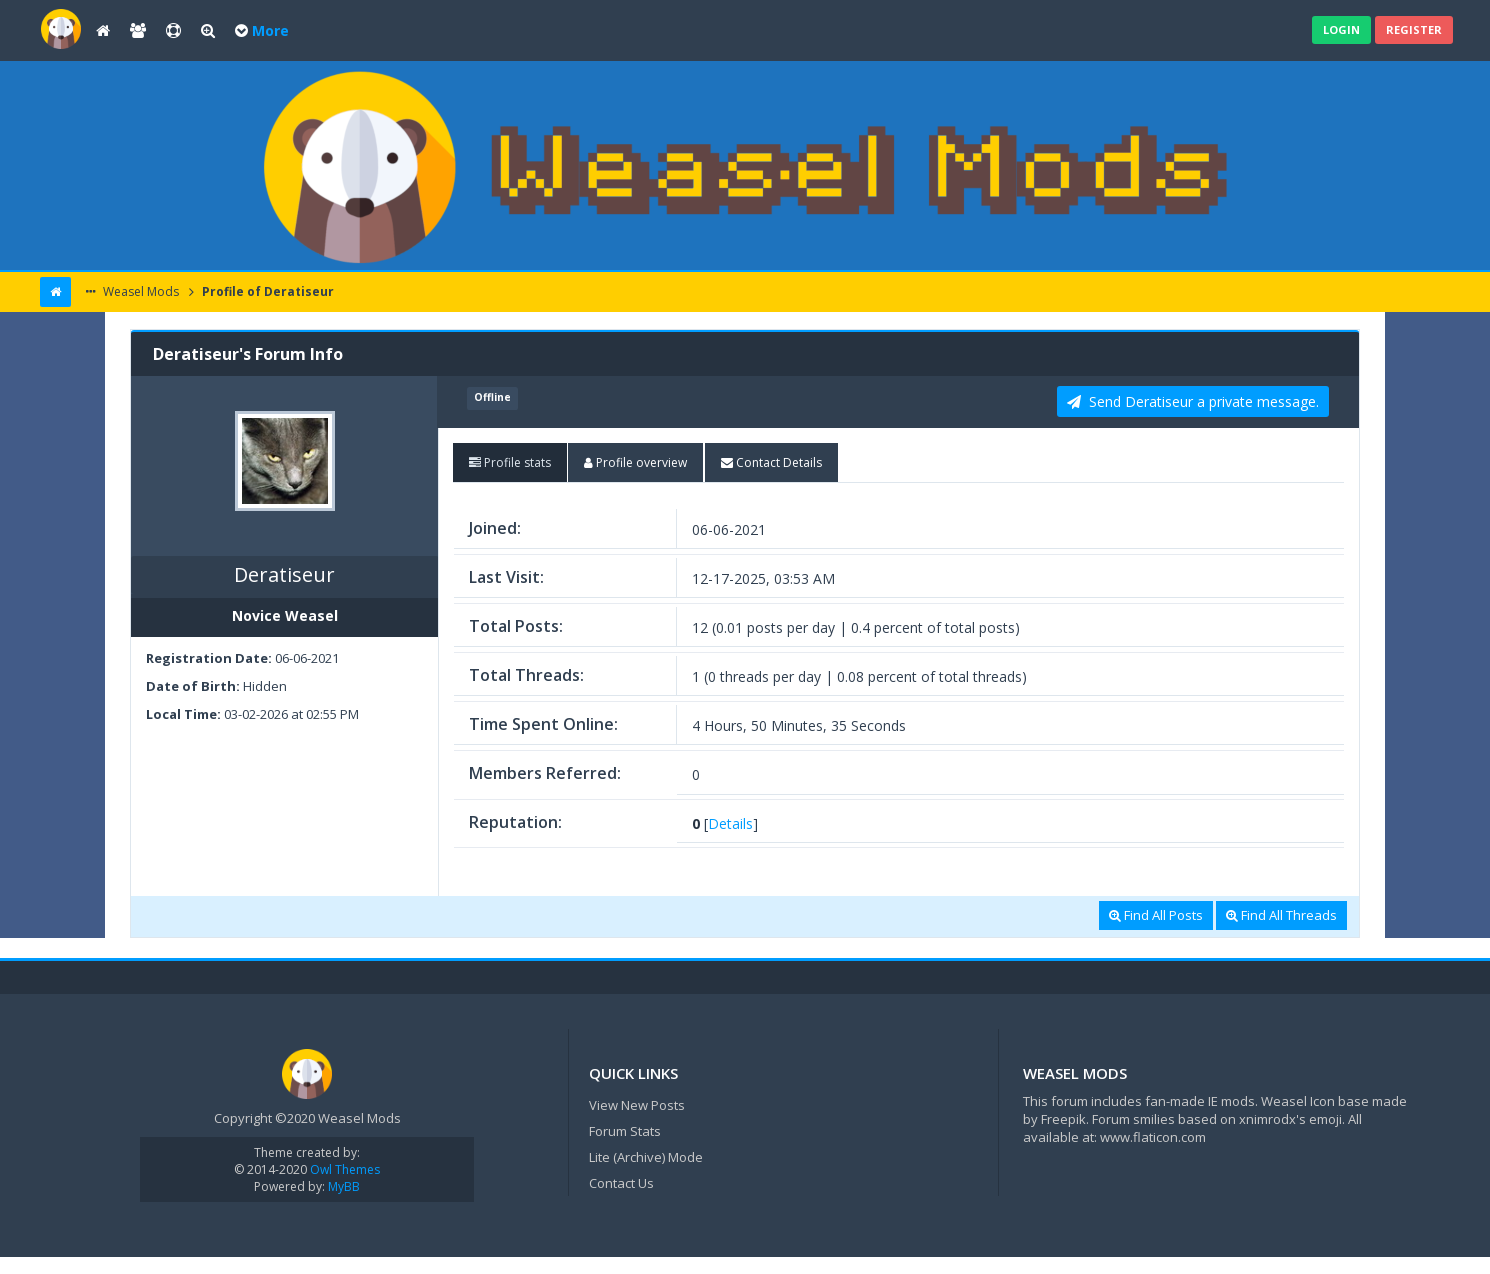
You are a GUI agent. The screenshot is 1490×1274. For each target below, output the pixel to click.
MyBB (344, 1186)
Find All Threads (1281, 915)
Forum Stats (625, 1131)
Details (730, 823)
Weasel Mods (139, 291)
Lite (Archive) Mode (646, 1157)
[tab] (510, 462)
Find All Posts (1156, 915)
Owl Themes (343, 1169)
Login (1341, 29)
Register (1414, 29)
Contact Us (621, 1183)
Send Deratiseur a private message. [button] (1193, 401)
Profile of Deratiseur (266, 291)
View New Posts (637, 1105)
